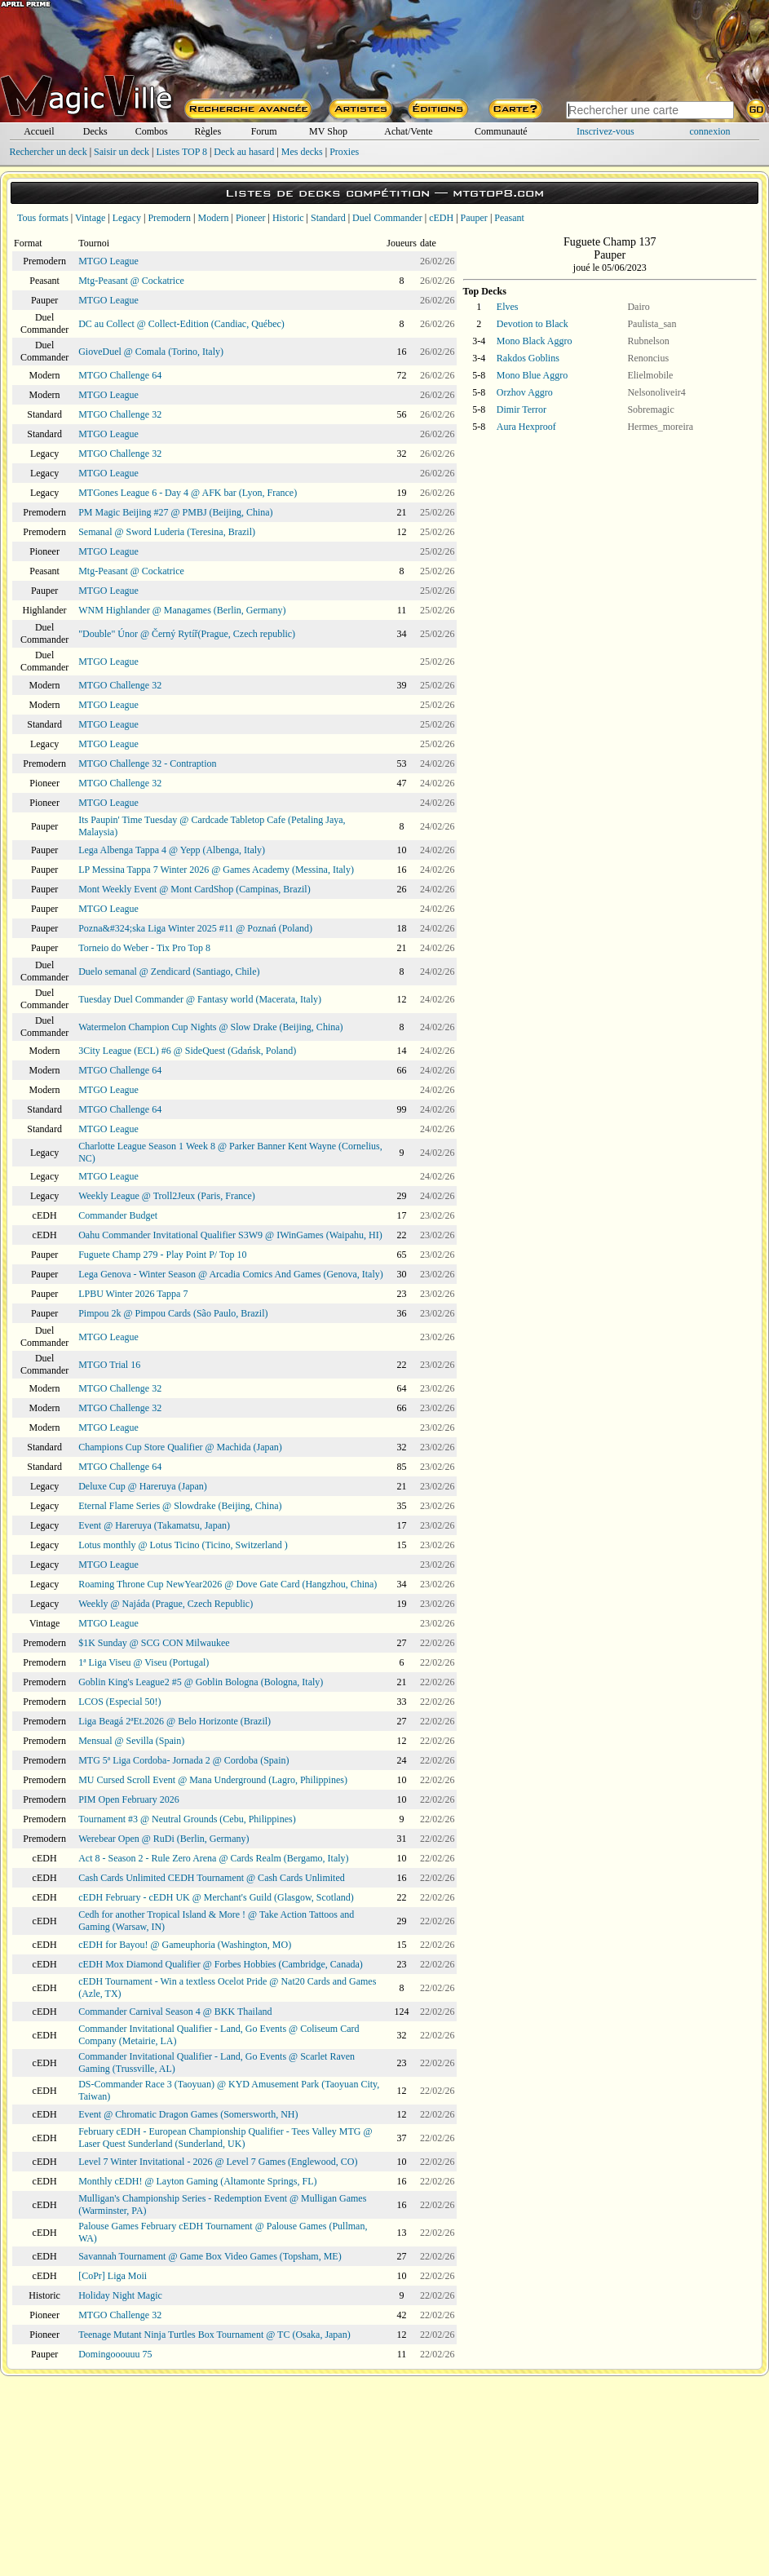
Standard (328, 218)
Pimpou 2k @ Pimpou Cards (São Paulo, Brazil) (172, 1313)
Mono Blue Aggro (532, 375)
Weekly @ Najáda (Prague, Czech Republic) (165, 1603)
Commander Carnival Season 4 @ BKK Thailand (175, 2011)
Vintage (90, 218)
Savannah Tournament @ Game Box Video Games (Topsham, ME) (209, 2256)
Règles (207, 131)
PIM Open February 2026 (128, 1799)
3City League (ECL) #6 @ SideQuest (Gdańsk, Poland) (187, 1050)
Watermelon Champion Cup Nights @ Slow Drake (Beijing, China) (210, 1027)
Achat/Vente (408, 131)
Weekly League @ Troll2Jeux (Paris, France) (166, 1196)
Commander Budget (117, 1215)
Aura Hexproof (526, 426)
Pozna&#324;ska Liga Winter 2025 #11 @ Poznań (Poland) (195, 928)
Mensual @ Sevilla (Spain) (131, 1740)
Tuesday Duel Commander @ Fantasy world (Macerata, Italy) (199, 999)
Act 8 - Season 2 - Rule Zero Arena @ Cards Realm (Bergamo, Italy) (213, 1858)
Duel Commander (387, 218)
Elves (508, 306)
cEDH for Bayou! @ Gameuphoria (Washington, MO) (184, 1944)
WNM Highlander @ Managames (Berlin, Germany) (181, 610)
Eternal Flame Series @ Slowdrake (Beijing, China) (179, 1506)
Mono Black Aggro (534, 341)
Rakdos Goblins (528, 358)
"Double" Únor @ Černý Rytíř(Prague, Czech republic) (186, 634)
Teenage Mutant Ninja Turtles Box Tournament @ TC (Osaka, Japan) (214, 2334)
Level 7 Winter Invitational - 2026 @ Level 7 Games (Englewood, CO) (217, 2161)
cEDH (441, 218)
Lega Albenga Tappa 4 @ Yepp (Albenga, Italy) (171, 850)
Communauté (501, 131)
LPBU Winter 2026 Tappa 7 (133, 1293)
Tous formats (43, 218)
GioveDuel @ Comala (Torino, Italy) (150, 351)
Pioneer (251, 218)
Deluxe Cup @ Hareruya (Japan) (142, 1486)
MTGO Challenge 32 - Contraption (147, 763)
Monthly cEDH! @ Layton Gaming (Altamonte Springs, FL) (197, 2181)
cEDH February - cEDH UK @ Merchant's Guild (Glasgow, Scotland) (216, 1897)
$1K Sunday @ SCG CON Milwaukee (153, 1643)
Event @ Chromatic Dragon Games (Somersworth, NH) (188, 2114)
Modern (212, 218)
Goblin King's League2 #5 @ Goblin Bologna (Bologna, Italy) (200, 1682)
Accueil (39, 131)
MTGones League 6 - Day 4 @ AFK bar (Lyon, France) (187, 492)
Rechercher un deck (47, 151)
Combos (151, 131)
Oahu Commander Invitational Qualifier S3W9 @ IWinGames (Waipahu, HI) (230, 1235)
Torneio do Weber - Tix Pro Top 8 (144, 948)
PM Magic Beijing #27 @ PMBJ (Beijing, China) (175, 512)
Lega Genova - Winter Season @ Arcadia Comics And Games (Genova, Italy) (230, 1274)
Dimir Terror (521, 409)
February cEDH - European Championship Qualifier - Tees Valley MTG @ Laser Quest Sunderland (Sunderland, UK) (225, 2137)
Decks (95, 131)
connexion (710, 131)
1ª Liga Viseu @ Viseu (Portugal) (143, 1662)
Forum (264, 131)
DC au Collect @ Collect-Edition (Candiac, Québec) (181, 324)
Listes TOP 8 (181, 151)
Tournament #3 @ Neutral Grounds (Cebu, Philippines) (187, 1819)
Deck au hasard (244, 151)
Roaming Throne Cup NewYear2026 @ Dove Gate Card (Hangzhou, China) (227, 1584)
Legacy (127, 218)
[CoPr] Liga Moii (112, 2276)
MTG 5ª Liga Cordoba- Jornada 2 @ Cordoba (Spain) (183, 1760)
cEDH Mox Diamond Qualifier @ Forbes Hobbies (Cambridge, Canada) (220, 1964)
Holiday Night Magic (120, 2295)
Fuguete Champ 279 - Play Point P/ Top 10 (162, 1254)
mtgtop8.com (498, 193)
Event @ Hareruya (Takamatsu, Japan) (154, 1525)
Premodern (169, 218)
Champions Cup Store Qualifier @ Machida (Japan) (180, 1447)
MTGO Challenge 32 (119, 414)
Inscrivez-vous (605, 131)
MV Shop (328, 131)
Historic (288, 218)
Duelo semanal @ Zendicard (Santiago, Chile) (168, 971)
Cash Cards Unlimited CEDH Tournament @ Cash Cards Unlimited (211, 1877)
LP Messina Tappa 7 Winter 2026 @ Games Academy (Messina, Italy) (216, 869)
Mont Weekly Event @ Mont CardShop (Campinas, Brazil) (194, 889)
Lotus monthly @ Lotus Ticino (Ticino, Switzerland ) (183, 1545)
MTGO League (108, 261)
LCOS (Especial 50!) (119, 1701)
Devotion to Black (532, 324)
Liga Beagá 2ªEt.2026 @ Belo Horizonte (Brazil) (174, 1721)
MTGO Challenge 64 (119, 375)
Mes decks (302, 151)
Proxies (344, 151)
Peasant (509, 218)
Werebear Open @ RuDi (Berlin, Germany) (163, 1838)
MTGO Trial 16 (109, 1364)
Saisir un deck (121, 151)
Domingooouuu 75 (115, 2354)
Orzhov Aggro (525, 392)
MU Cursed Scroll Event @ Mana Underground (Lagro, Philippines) (212, 1780)
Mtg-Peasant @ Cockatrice (131, 280)
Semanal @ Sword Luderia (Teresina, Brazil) (166, 532)
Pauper (474, 218)
